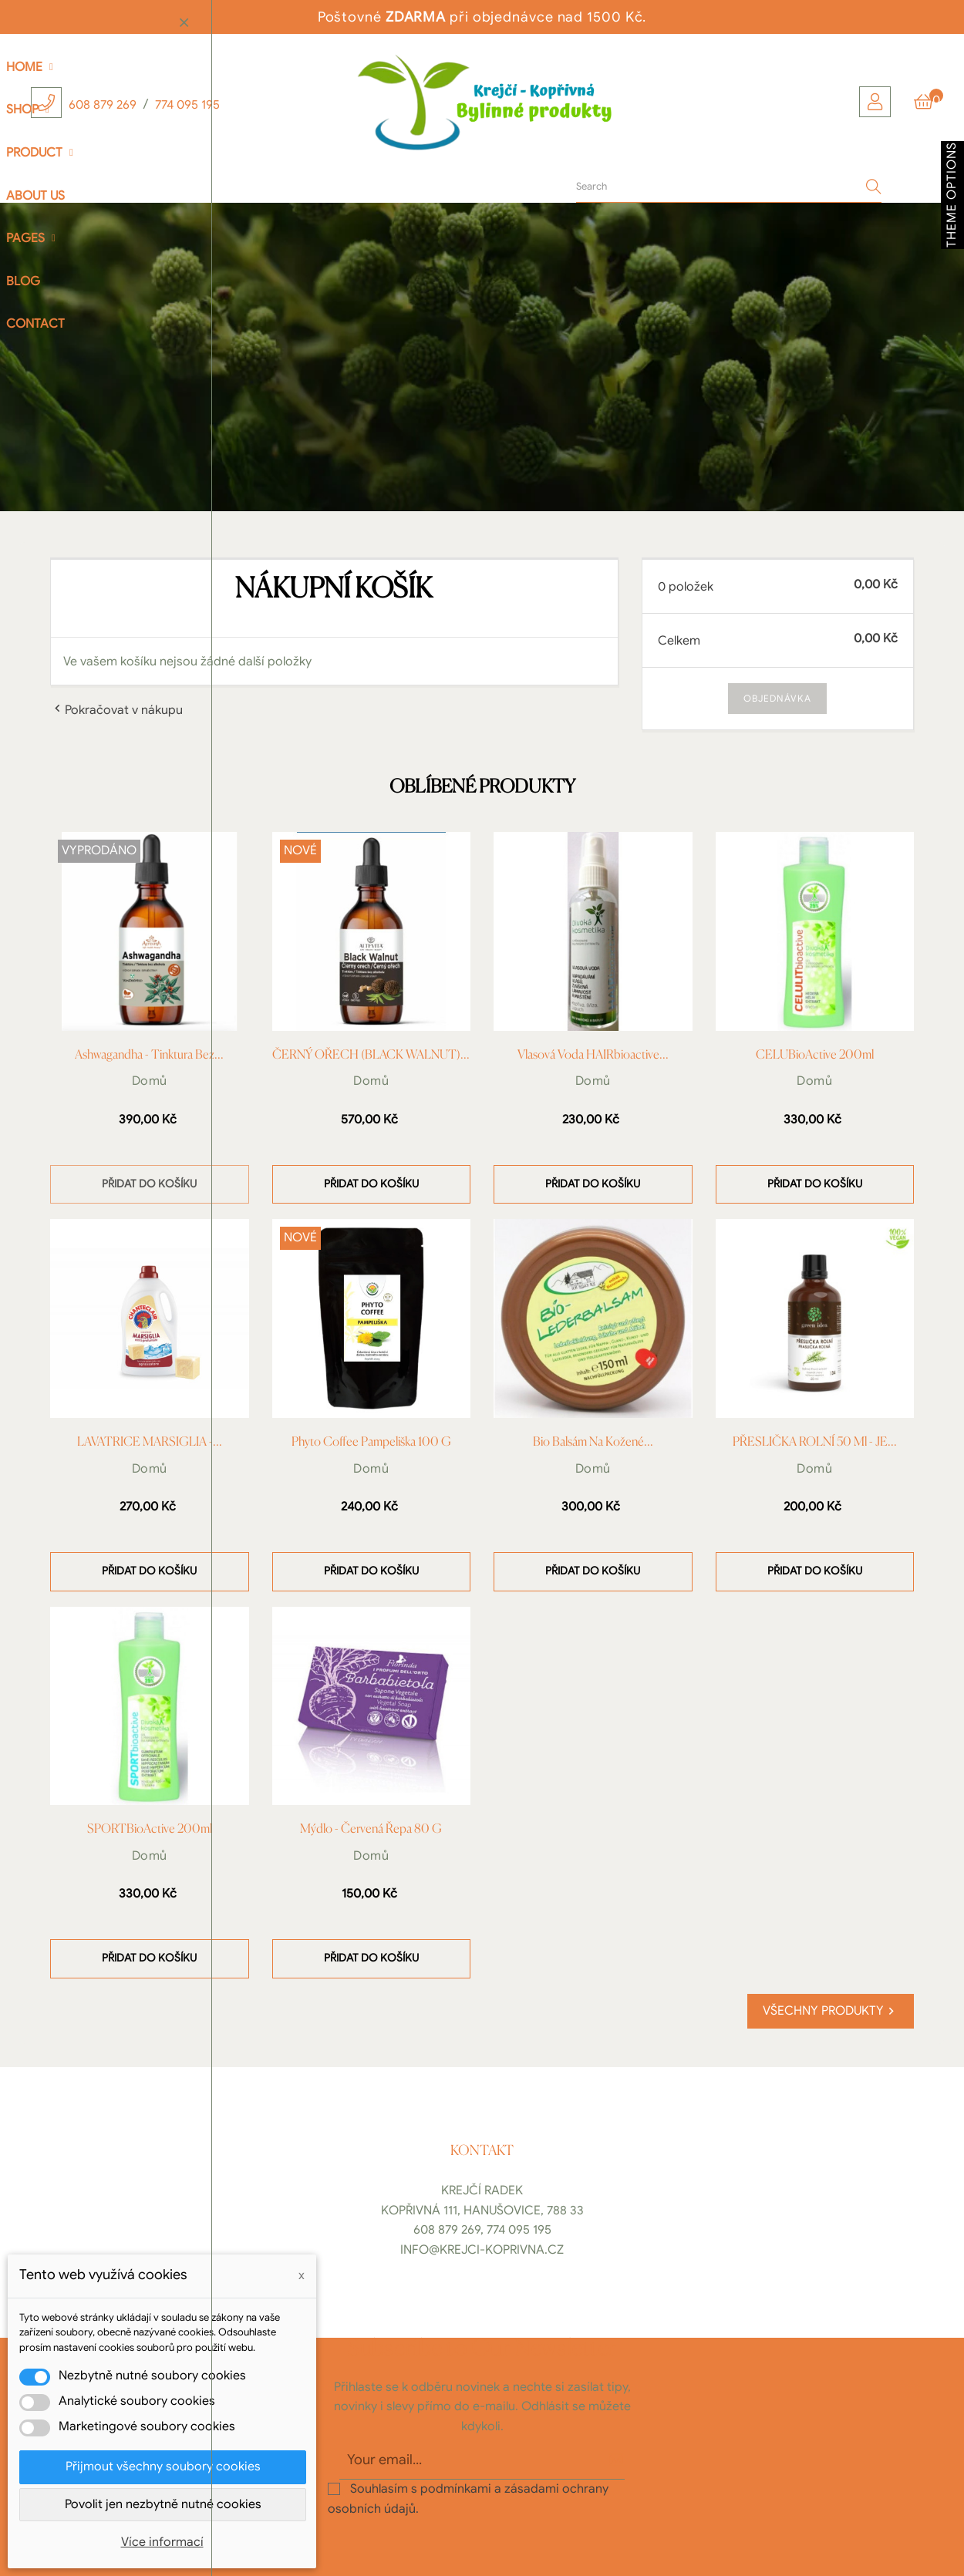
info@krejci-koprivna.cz (482, 2250)
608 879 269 (103, 105)
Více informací (162, 2542)
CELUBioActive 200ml (815, 1055)
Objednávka (777, 698)
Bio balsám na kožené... (593, 1442)
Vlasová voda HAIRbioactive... (593, 1055)
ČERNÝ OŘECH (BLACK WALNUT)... (371, 1055)
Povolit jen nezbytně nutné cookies (163, 2504)
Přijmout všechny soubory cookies (163, 2466)
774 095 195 (187, 105)
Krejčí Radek (482, 2190)
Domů (149, 1081)
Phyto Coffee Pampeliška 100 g (371, 1442)
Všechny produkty (830, 2011)
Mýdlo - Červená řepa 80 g (371, 1829)
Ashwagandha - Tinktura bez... (149, 1055)
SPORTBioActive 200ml (149, 1829)
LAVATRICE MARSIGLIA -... (149, 1442)
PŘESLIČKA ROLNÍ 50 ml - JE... (815, 1442)
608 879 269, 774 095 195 (482, 2230)
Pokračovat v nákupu (116, 709)
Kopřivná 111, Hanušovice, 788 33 (482, 2210)
